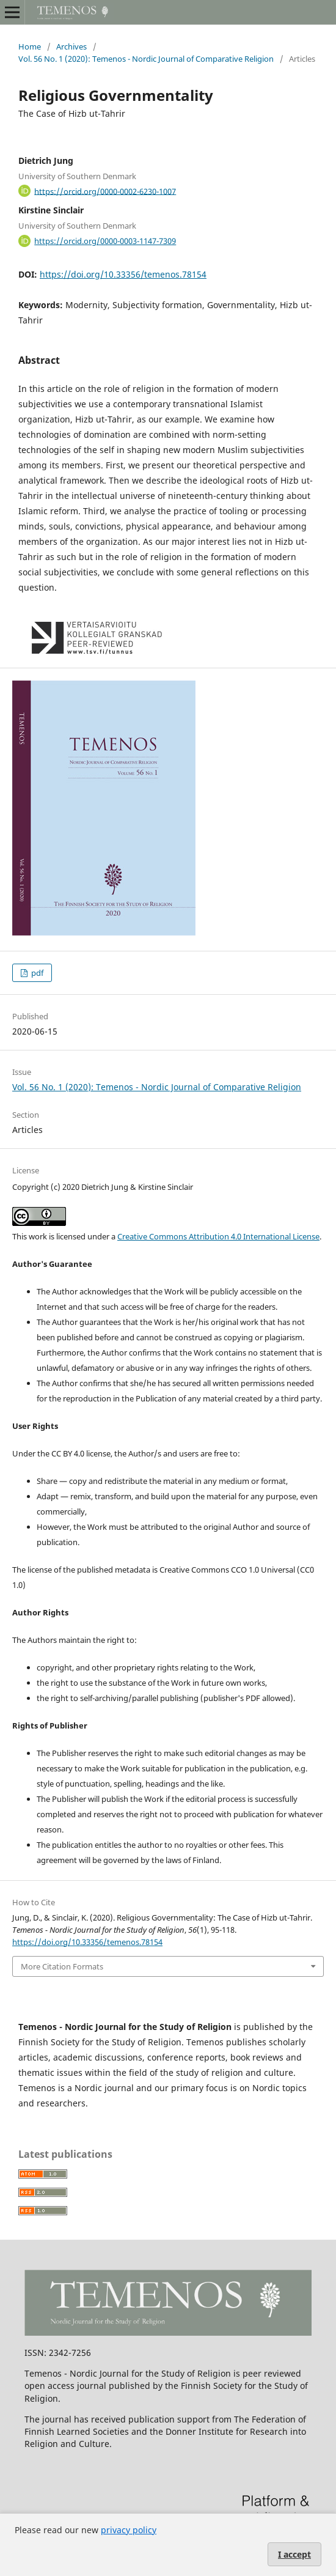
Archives (71, 46)
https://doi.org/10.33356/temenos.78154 (123, 274)
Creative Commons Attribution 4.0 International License (218, 1236)
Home (29, 46)
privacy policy (128, 2530)
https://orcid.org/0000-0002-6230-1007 (105, 190)
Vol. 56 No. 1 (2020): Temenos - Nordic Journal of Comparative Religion (146, 58)
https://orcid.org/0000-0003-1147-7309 (105, 240)
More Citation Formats (62, 1966)
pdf (36, 972)
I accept (294, 2554)
